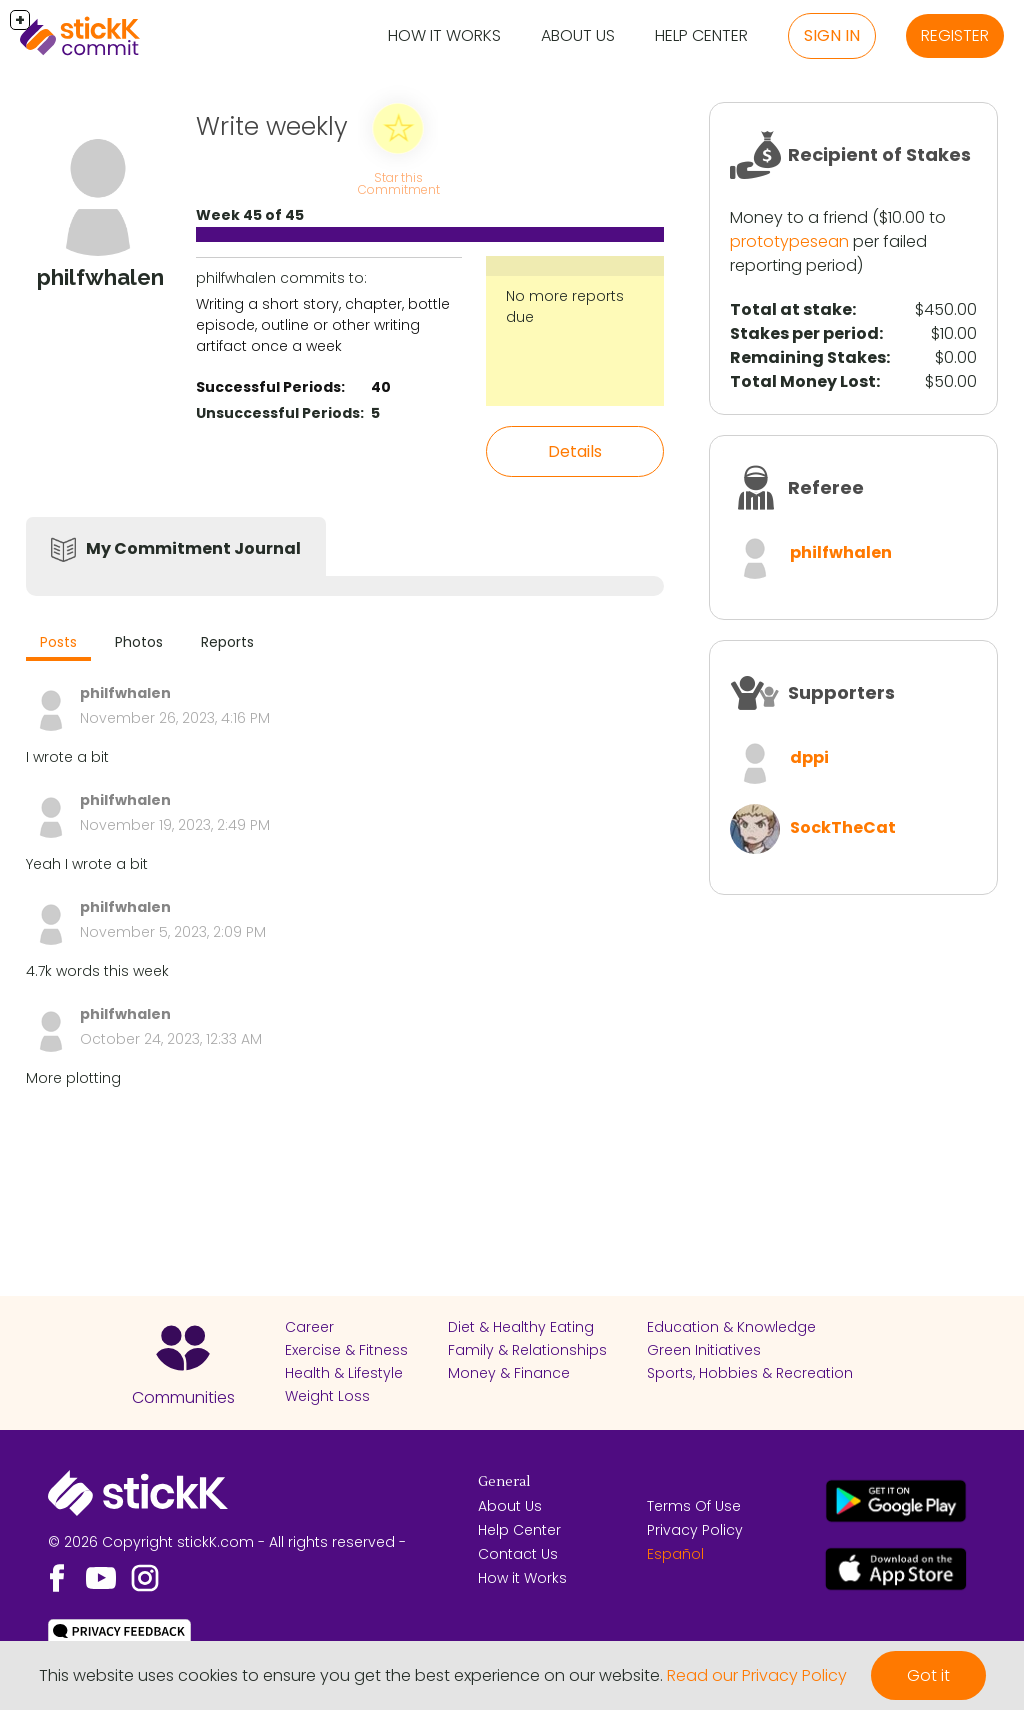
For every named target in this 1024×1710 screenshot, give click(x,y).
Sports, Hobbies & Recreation (750, 1373)
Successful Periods (268, 387)
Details (575, 451)
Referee (826, 487)
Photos (139, 642)
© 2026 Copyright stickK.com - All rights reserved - (227, 1542)
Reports (227, 642)
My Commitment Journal (193, 548)
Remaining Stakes (808, 357)
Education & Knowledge (731, 1327)
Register (955, 35)
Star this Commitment (399, 183)
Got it (928, 1675)
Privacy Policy (695, 1530)
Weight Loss (327, 1396)
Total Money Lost (803, 381)
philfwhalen (841, 552)
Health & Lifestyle (344, 1373)
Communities (183, 1397)
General (504, 1482)
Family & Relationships (527, 1350)
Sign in (832, 35)
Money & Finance (509, 1373)
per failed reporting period (828, 253)
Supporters (841, 692)
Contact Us (518, 1554)
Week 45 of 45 (250, 215)
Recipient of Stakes (879, 154)
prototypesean (789, 241)
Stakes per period (804, 333)
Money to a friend (799, 217)
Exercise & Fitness (346, 1350)
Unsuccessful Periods (278, 413)
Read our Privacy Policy (757, 1675)
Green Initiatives (704, 1350)
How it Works (444, 35)
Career (309, 1327)
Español (675, 1554)
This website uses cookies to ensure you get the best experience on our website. (351, 1675)
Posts (58, 642)
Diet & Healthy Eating (521, 1327)
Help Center (701, 35)
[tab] (58, 644)
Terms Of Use (694, 1506)
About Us (578, 35)
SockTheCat (843, 827)
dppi (809, 757)
